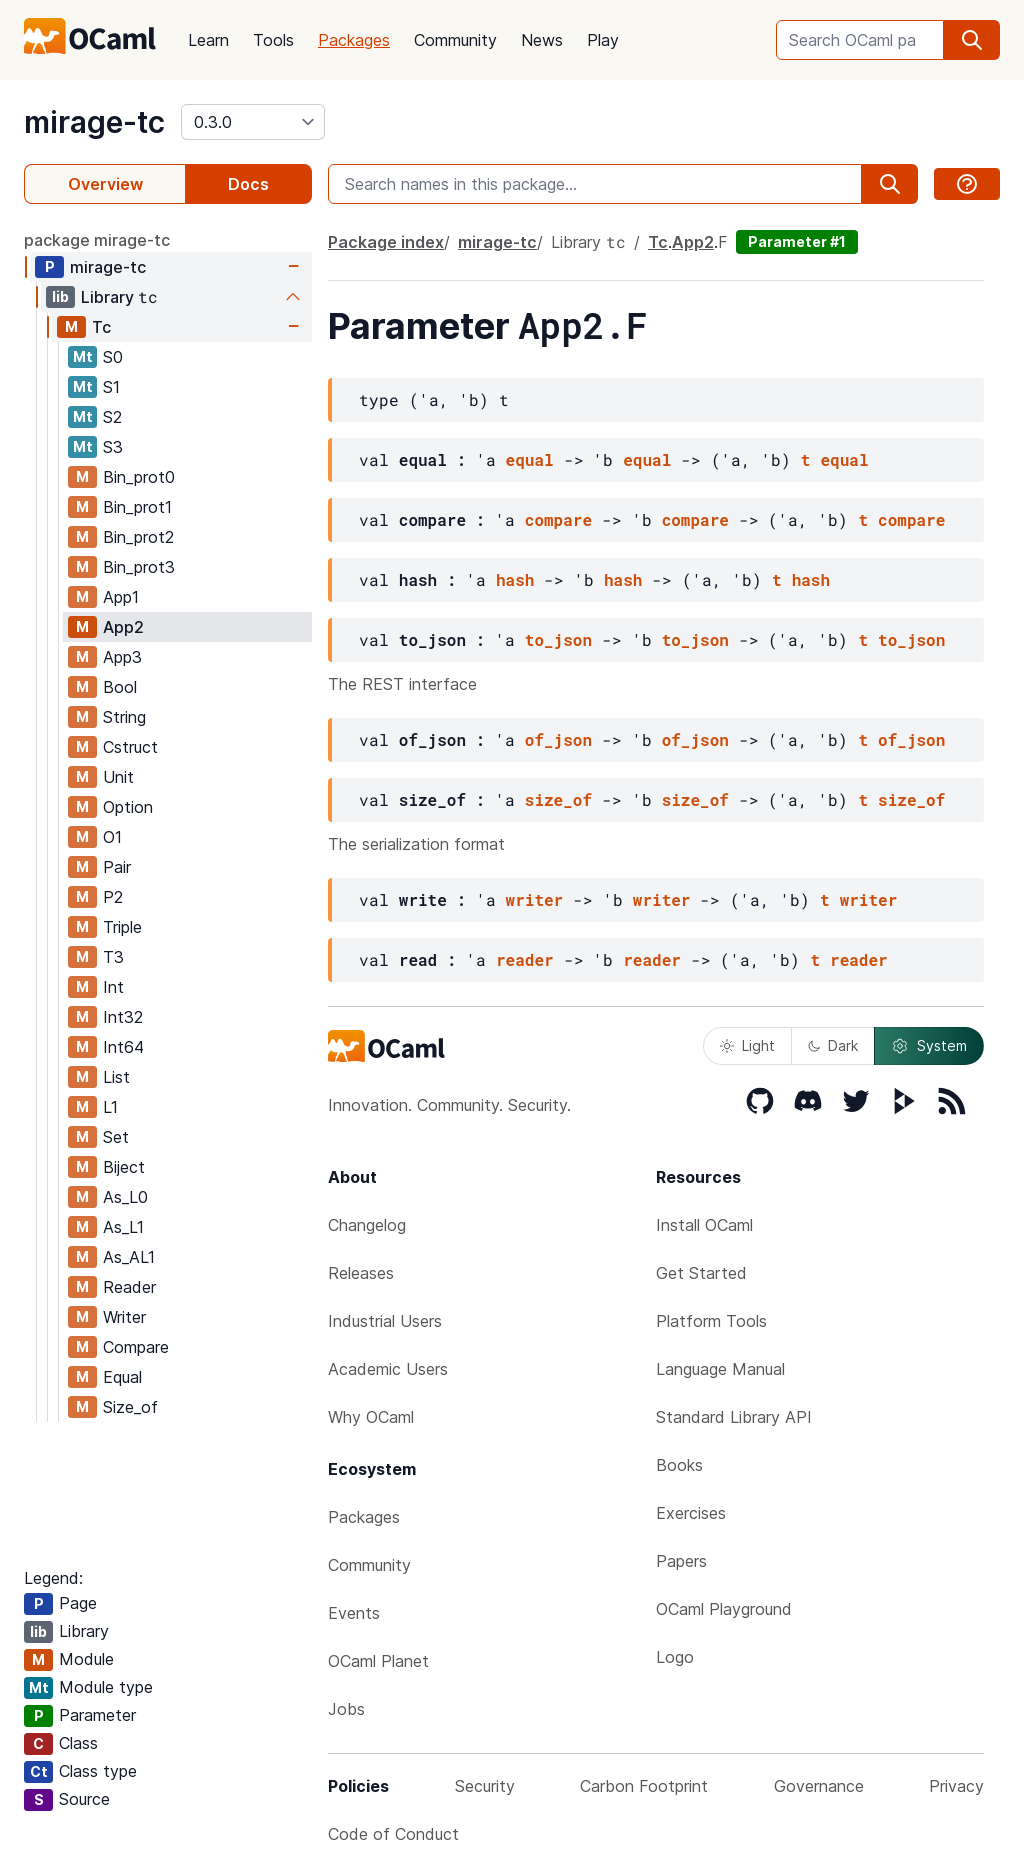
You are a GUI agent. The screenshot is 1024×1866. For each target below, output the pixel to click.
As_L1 (123, 1227)
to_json (558, 639)
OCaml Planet (378, 1661)
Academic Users (388, 1369)
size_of (558, 799)
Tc (101, 327)
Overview (105, 184)
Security (485, 1786)
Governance (819, 1786)
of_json (558, 739)
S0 (113, 357)
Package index (386, 242)
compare (558, 519)
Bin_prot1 (137, 507)
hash (515, 579)
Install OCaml (704, 1225)
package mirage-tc (97, 240)
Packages (354, 40)
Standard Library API (734, 1417)
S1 (111, 387)
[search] (972, 40)
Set (116, 1137)
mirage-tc (94, 122)
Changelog (367, 1225)
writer (535, 899)
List (116, 1077)
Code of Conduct (393, 1834)
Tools (273, 40)
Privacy (956, 1786)
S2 (112, 417)
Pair (117, 867)
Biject (124, 1167)
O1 (112, 837)
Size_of (130, 1407)
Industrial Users (385, 1321)
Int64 (123, 1047)
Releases (361, 1273)
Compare (136, 1347)
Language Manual (720, 1369)
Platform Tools (711, 1321)
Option (128, 807)
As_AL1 (129, 1257)
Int (113, 987)
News (542, 40)
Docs (248, 184)
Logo (675, 1657)
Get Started (701, 1273)
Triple (122, 927)
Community (455, 40)
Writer (124, 1317)
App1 (121, 597)
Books (679, 1465)
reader (525, 959)
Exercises (691, 1513)
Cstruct (130, 747)
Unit (118, 777)
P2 (113, 897)
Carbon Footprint (644, 1786)
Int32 (123, 1017)
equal (530, 459)
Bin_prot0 (139, 477)
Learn (208, 40)
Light (747, 1045)
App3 (122, 657)
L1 (110, 1107)
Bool (120, 687)
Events (354, 1613)
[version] (253, 122)
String (124, 717)
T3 (113, 957)
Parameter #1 (797, 241)
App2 (123, 627)
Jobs (346, 1709)
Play (603, 40)
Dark (833, 1045)
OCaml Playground (724, 1609)
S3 (113, 447)
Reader (129, 1287)
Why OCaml (371, 1417)
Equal (122, 1377)
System (929, 1046)
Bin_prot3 (139, 567)
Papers (681, 1561)
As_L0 (125, 1197)
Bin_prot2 (138, 537)
